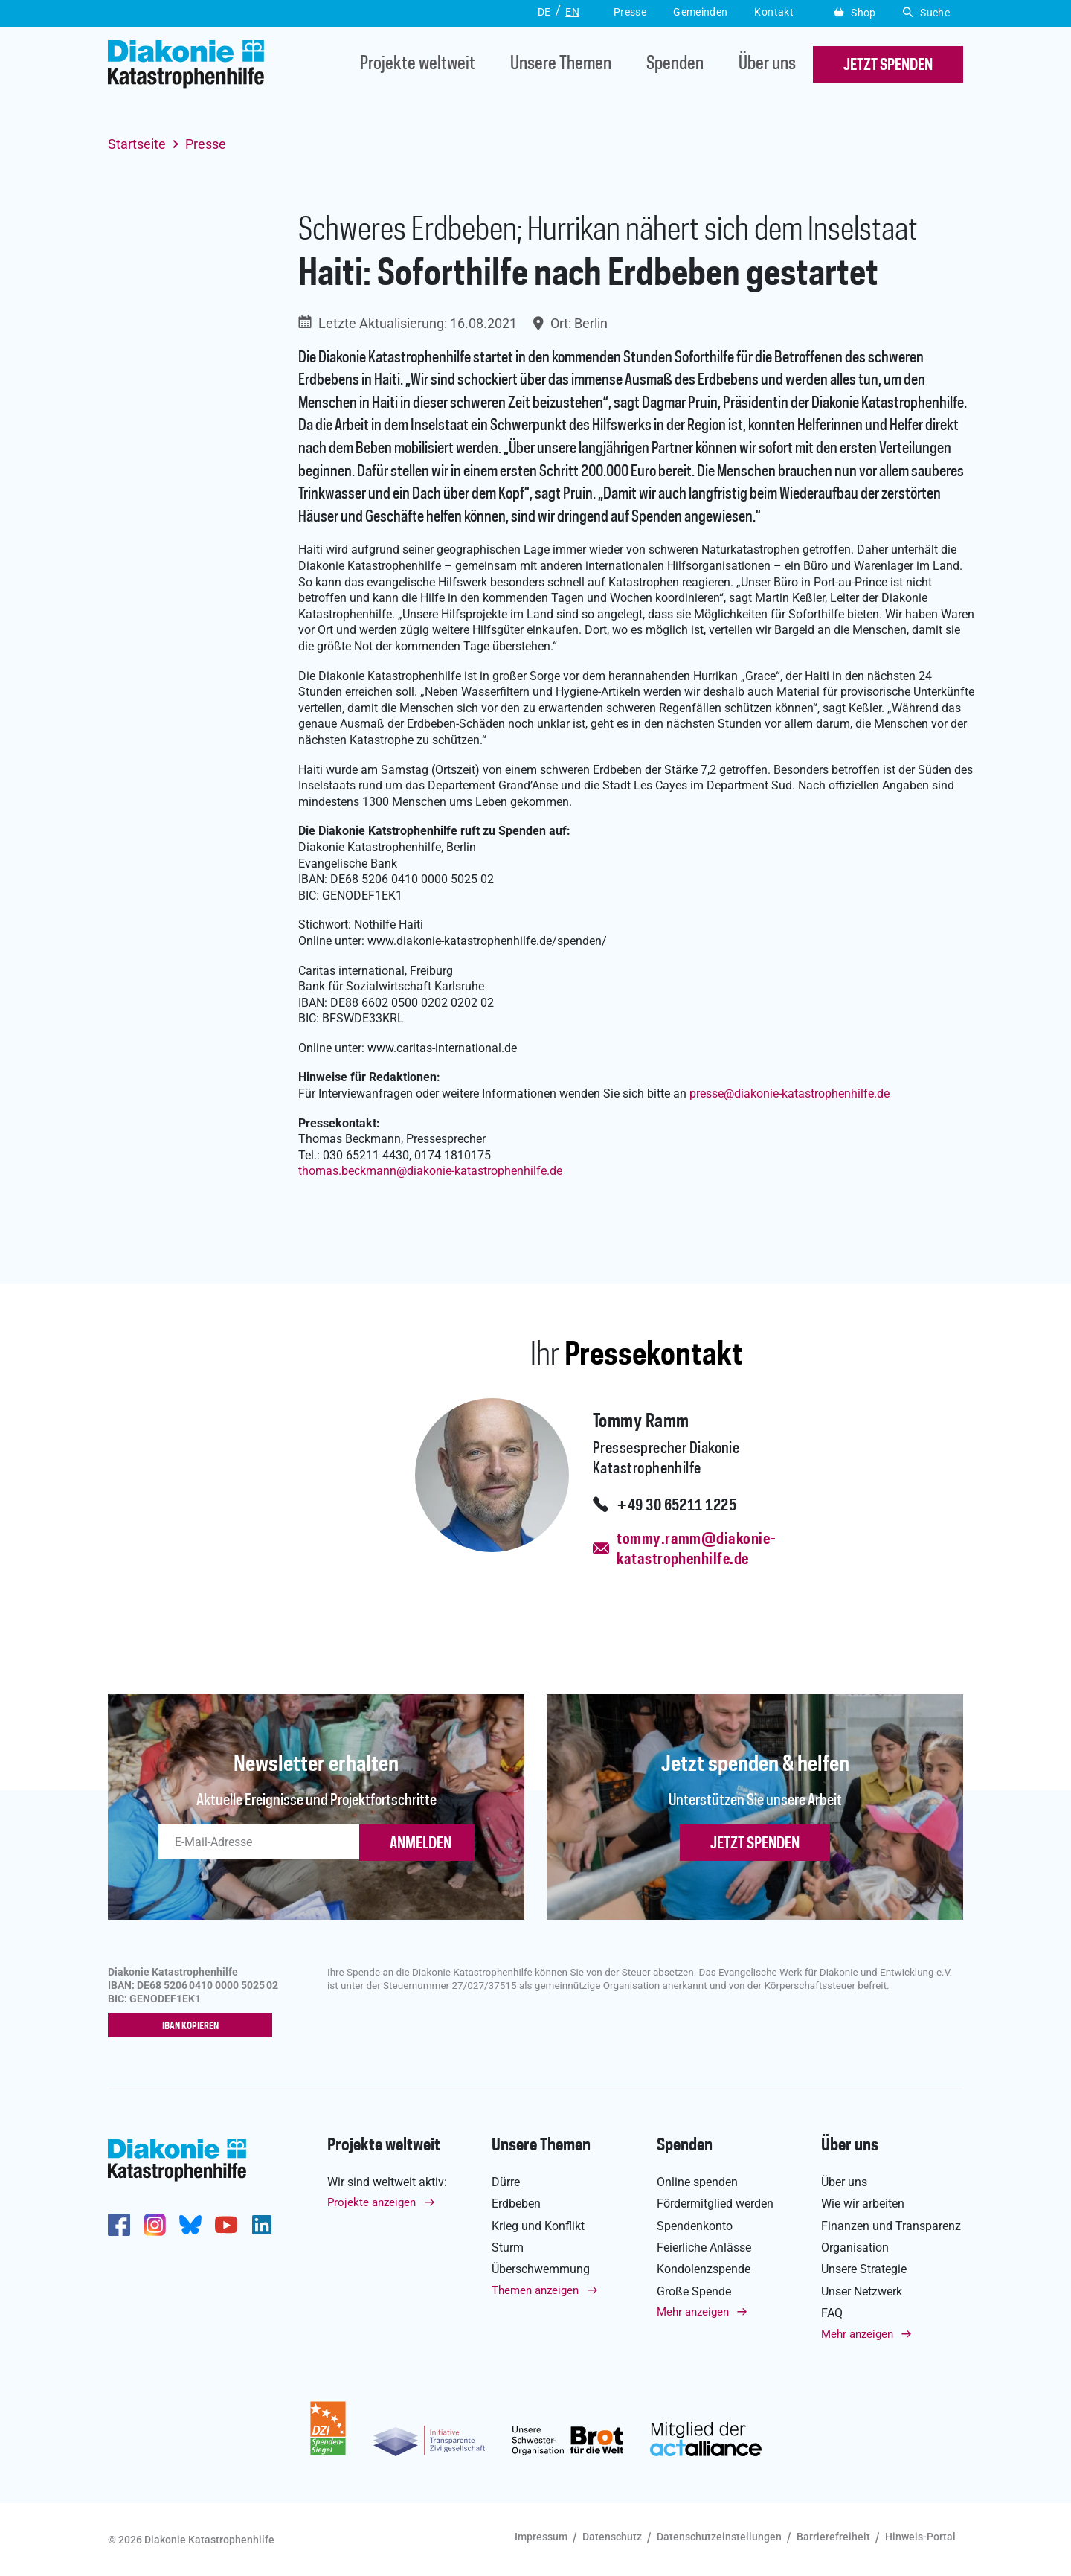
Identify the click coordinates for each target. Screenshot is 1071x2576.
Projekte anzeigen (371, 2203)
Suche (926, 13)
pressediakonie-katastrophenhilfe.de (789, 1093)
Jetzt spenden (755, 1843)
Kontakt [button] (774, 12)
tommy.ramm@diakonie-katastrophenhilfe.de (696, 1549)
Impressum (541, 2537)
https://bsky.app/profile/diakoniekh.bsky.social (190, 2225)
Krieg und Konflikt (538, 2226)
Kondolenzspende (703, 2270)
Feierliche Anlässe (704, 2247)
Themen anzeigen (535, 2290)
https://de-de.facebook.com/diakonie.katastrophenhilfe (119, 2225)
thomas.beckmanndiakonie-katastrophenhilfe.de (430, 1171)
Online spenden (697, 2182)
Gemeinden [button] (700, 12)
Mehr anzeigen (693, 2312)
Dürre (506, 2182)
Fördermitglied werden (715, 2204)
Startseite (137, 144)
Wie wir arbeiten (862, 2204)
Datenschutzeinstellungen (719, 2537)
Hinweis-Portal (920, 2537)
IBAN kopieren (193, 2026)
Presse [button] (630, 12)
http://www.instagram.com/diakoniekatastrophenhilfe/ (155, 2225)
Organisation (855, 2247)
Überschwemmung (541, 2270)
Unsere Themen (560, 64)
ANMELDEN (420, 1843)
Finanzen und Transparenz (891, 2226)
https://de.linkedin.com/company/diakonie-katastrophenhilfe (262, 2225)
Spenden (675, 64)
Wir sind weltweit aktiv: (387, 2182)
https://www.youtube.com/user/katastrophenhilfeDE (226, 2225)
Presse (205, 144)
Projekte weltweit (417, 64)
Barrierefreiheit (833, 2537)
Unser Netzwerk (861, 2291)
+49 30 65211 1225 (676, 1506)
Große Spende (694, 2291)
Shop (855, 13)
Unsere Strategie (864, 2270)
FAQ (832, 2314)
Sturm (508, 2247)
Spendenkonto (695, 2226)
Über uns (767, 64)
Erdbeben (516, 2204)
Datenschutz (612, 2537)
